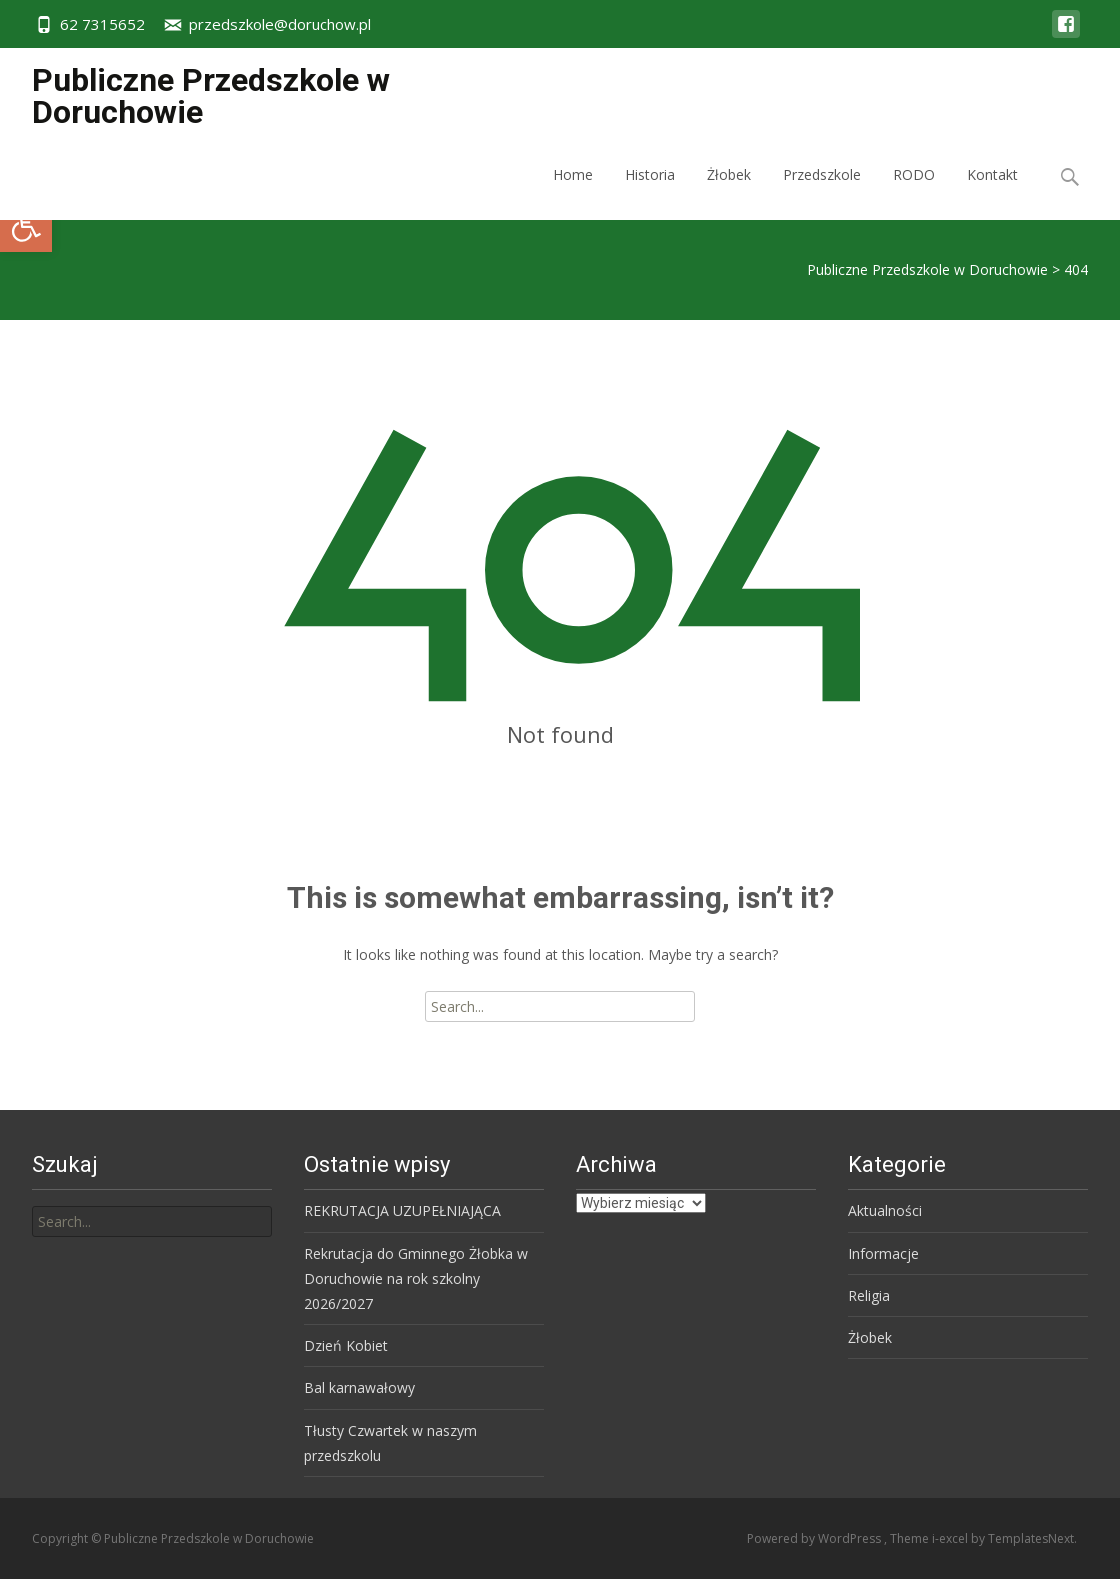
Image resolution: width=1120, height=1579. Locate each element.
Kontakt (992, 192)
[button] (26, 226)
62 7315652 (102, 24)
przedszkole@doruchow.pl (280, 24)
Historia (650, 192)
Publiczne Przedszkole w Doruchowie (927, 269)
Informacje (883, 1253)
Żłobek (729, 192)
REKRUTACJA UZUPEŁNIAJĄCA (402, 1210)
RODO (914, 192)
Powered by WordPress (815, 1538)
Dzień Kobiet (346, 1345)
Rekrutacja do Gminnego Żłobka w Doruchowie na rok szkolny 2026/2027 (416, 1278)
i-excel (951, 1538)
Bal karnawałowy (359, 1387)
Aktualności (885, 1210)
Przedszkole (822, 192)
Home (573, 192)
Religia (869, 1295)
